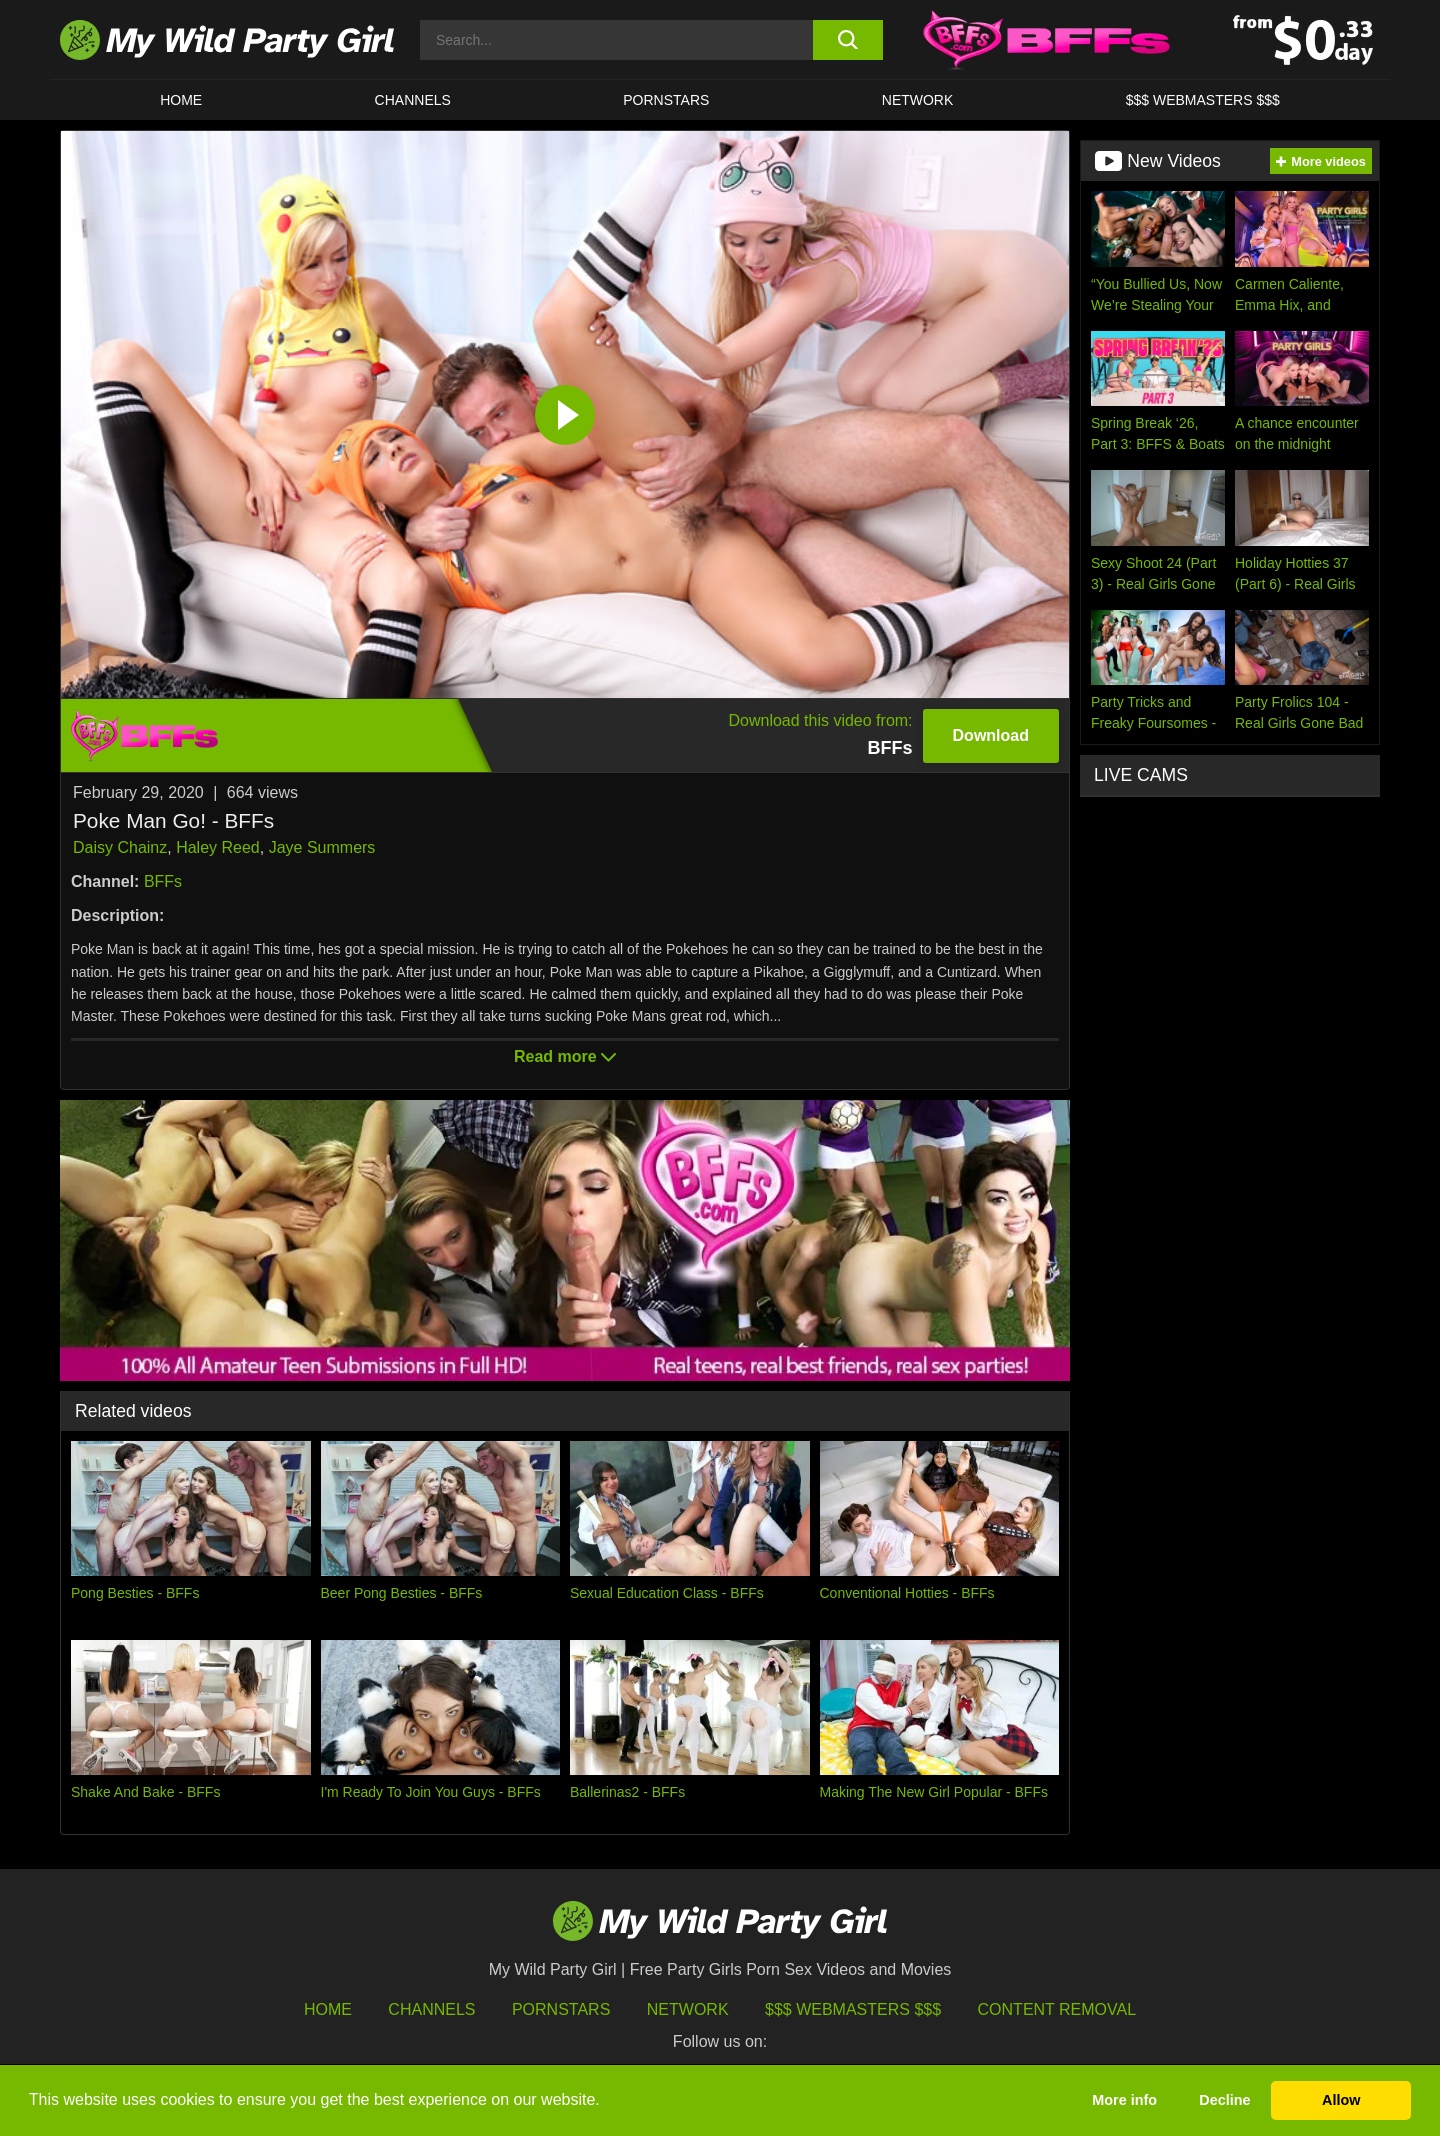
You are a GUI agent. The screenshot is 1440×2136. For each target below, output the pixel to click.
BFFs (163, 881)
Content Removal (1057, 2009)
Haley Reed (218, 847)
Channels (431, 2009)
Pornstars (666, 100)
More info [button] (1124, 2100)
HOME (181, 100)
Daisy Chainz (120, 847)
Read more (565, 1056)
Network (918, 100)
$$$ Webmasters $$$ (853, 2009)
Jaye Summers (322, 847)
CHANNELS (413, 100)
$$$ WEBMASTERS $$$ (1203, 100)
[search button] (847, 40)
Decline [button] (1224, 2100)
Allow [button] (1341, 2100)
